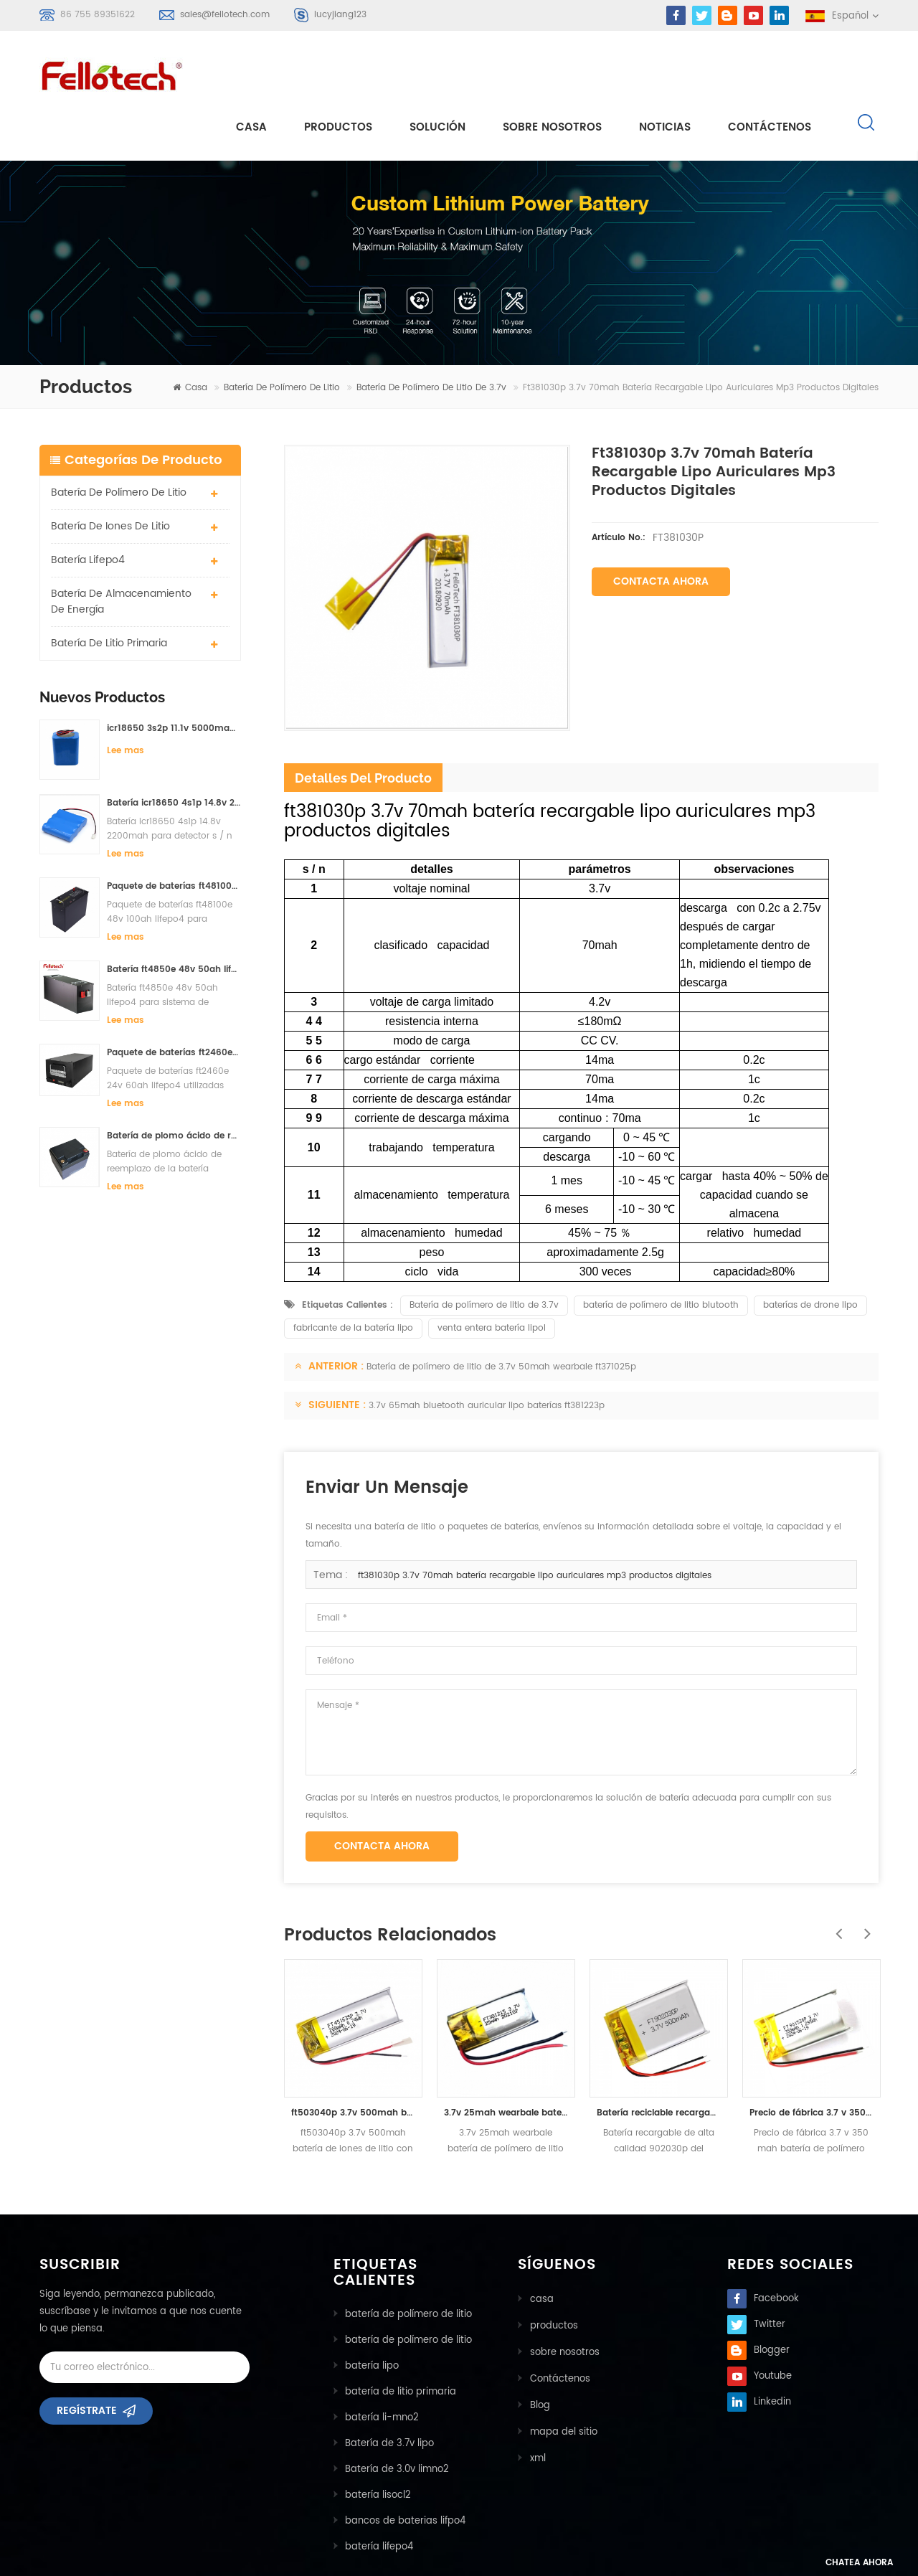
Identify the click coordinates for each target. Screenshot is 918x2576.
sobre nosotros (552, 73)
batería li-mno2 (382, 2365)
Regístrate (87, 2363)
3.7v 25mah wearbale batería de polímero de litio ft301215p (506, 2060)
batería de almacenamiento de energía (121, 549)
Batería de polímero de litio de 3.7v (431, 335)
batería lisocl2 (378, 2442)
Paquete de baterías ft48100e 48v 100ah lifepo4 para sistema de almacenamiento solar (174, 834)
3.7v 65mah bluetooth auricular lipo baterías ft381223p (487, 1353)
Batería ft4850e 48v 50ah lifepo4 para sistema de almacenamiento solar (174, 917)
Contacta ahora (661, 529)
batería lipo (372, 2313)
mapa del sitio (563, 2375)
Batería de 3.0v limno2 (397, 2417)
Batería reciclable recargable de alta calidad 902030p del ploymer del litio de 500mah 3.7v (659, 2060)
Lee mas (125, 698)
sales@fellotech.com (225, 15)
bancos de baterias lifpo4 (405, 2468)
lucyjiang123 (340, 15)
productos (553, 2272)
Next (864, 1874)
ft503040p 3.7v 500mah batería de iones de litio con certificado (353, 2060)
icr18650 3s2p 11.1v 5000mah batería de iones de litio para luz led (174, 676)
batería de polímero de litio (282, 335)
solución (437, 73)
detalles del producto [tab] (363, 725)
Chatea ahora (842, 2563)
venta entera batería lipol (491, 1276)
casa (251, 73)
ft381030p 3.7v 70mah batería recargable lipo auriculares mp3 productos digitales (534, 1523)
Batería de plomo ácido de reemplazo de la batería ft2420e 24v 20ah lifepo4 (174, 1083)
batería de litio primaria (109, 590)
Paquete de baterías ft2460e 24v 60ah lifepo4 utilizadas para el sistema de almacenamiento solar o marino (174, 1000)
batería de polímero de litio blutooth (661, 1253)
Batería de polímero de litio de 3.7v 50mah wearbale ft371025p (501, 1314)
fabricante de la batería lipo (353, 1276)
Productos (338, 73)
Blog (539, 2349)
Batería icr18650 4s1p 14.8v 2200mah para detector (174, 751)
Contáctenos (769, 73)
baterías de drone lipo (810, 1253)
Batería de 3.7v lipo (389, 2391)
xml (537, 2401)
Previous (835, 1874)
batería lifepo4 (88, 507)
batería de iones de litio (110, 474)
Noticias (665, 73)
